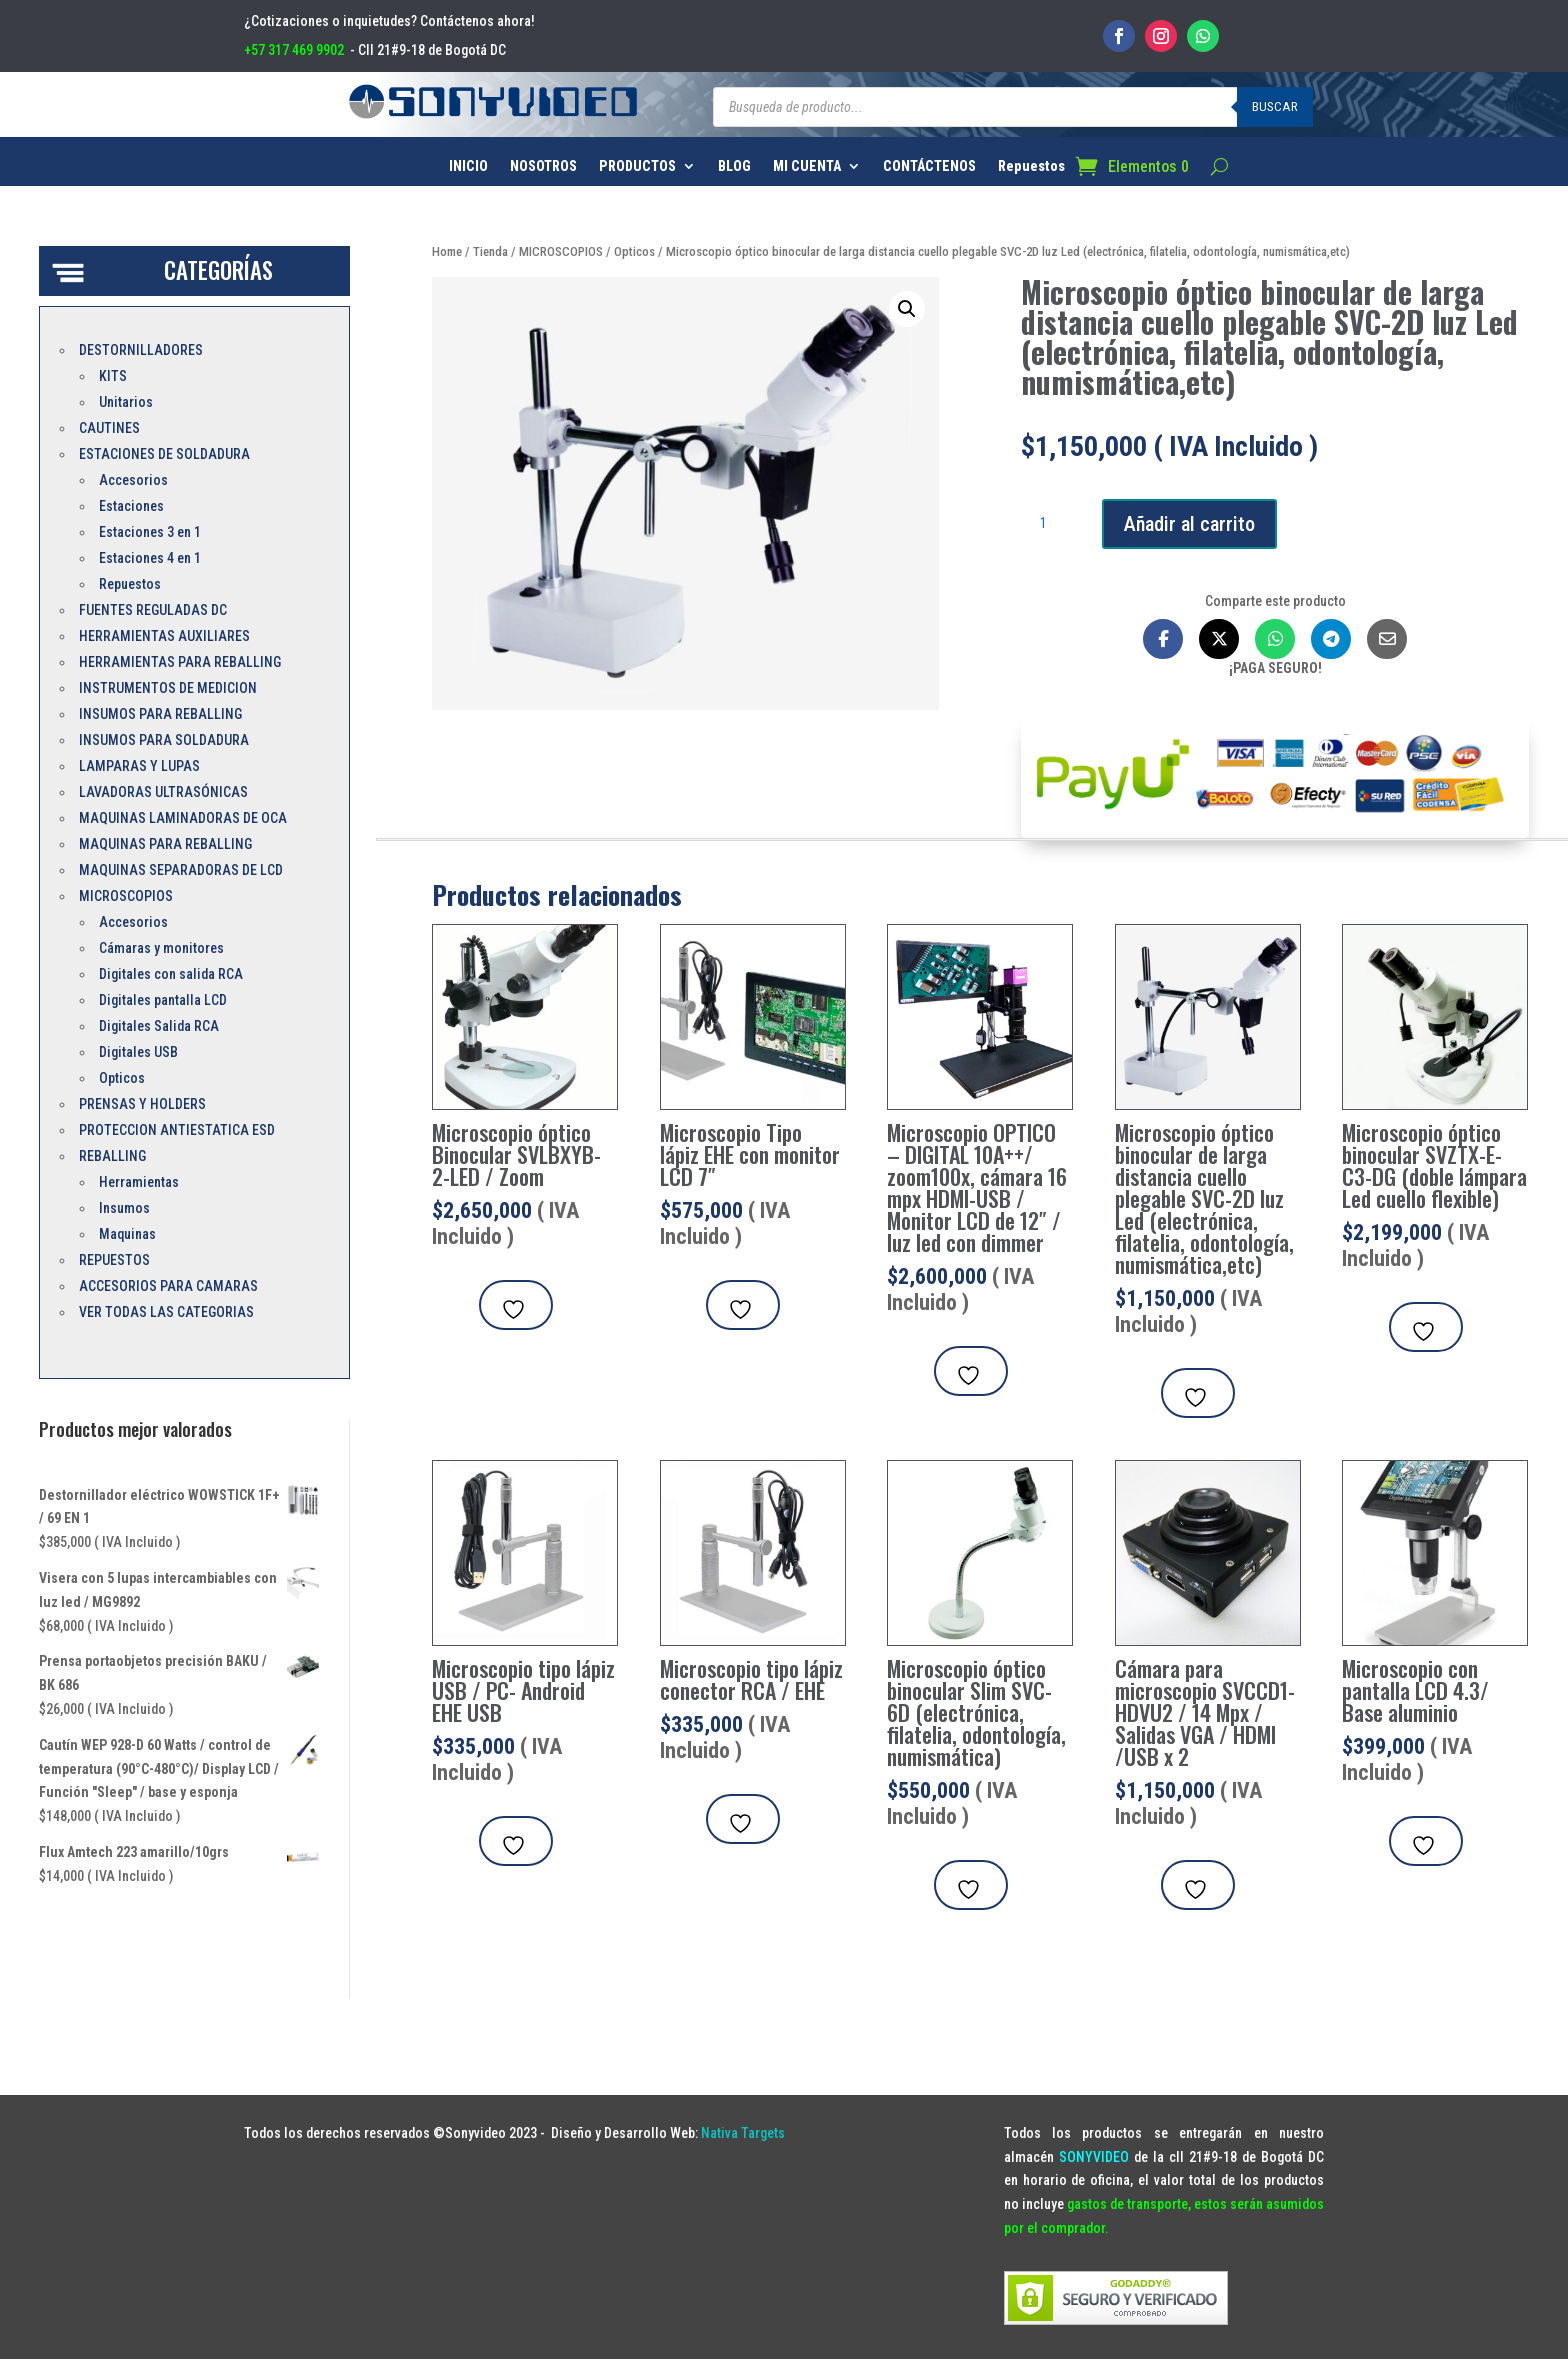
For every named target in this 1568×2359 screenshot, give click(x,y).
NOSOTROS (543, 166)
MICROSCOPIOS (561, 251)
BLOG (734, 166)
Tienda (490, 251)
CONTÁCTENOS (929, 166)
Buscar (1275, 106)
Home (447, 251)
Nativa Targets (743, 2133)
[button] (907, 309)
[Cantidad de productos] (1051, 524)
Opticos (634, 251)
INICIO (468, 166)
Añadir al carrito (1189, 524)
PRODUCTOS (637, 166)
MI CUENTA (807, 166)
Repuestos (1031, 166)
